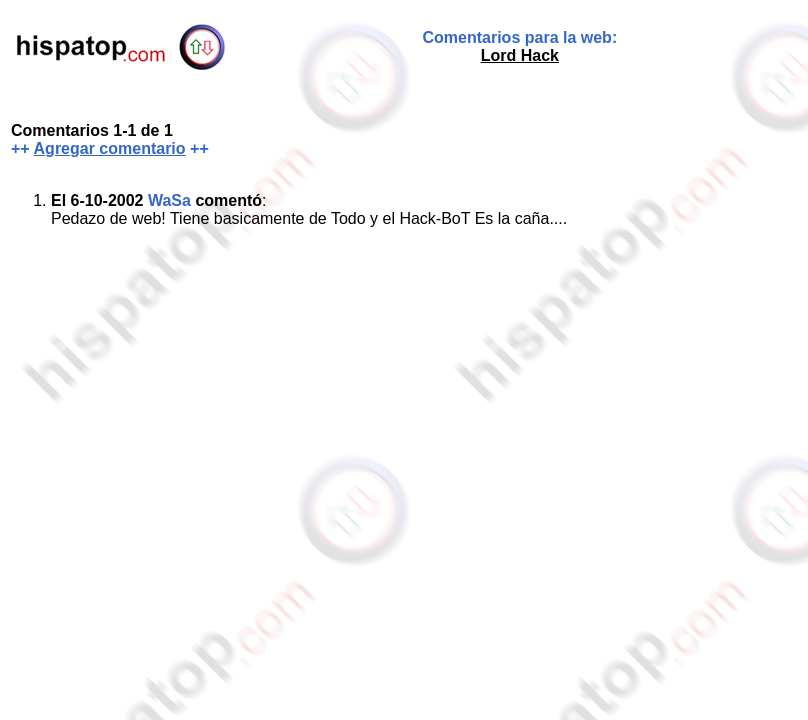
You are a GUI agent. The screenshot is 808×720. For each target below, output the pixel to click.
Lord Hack (520, 55)
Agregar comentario (110, 148)
